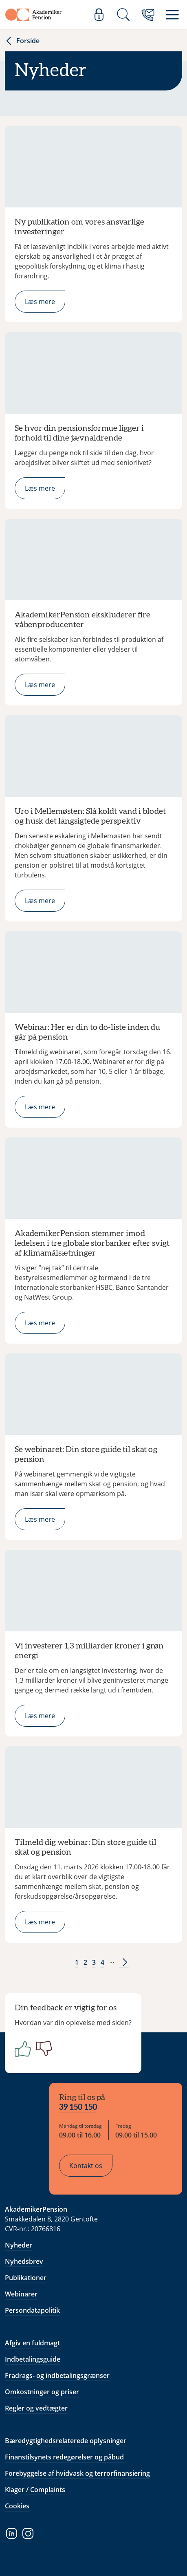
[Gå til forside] (33, 15)
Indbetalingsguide (32, 2359)
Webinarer (21, 2294)
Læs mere (40, 301)
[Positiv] (21, 2048)
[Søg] (123, 14)
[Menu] (172, 14)
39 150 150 (78, 2107)
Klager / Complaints (35, 2489)
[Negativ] (42, 2048)
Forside (22, 41)
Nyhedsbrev (24, 2261)
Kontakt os (85, 2165)
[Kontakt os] (147, 14)
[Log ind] (99, 14)
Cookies (17, 2505)
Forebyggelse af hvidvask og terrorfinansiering (77, 2473)
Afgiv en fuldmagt (32, 2342)
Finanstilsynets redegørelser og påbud (64, 2457)
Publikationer (25, 2277)
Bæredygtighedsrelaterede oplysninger (65, 2440)
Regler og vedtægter (36, 2408)
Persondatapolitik (32, 2310)
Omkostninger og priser (42, 2391)
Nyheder (18, 2245)
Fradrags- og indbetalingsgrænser (57, 2375)
